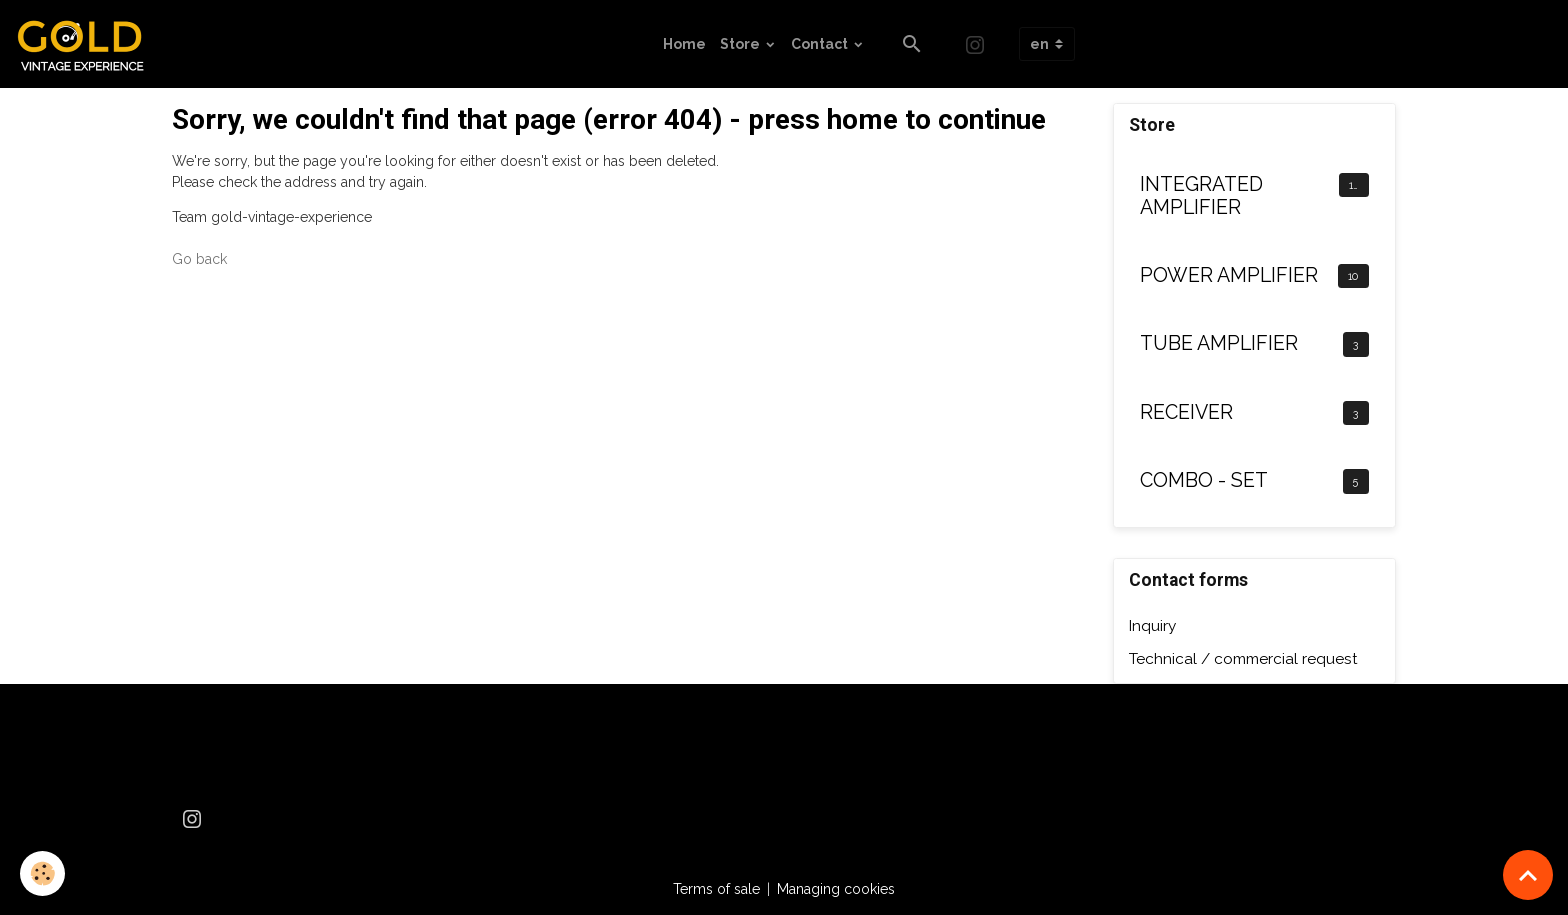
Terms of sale (716, 889)
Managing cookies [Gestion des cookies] (836, 889)
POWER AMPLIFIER (1229, 275)
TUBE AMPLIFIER (1219, 343)
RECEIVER (1186, 412)
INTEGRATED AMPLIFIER (1201, 196)
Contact (821, 44)
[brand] (88, 44)
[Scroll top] (1528, 875)
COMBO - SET (1204, 480)
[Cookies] (42, 873)
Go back (199, 259)
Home (684, 44)
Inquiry (1152, 626)
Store (741, 44)
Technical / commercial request (1243, 659)
